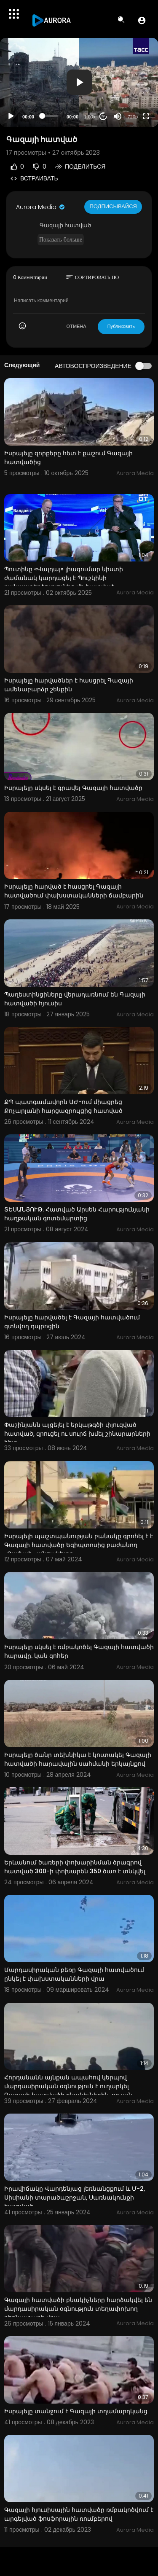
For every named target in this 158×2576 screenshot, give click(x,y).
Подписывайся (113, 206)
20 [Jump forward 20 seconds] (103, 116)
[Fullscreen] (146, 116)
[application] (79, 82)
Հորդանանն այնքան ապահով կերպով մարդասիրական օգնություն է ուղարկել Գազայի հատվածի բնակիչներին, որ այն (68, 2086)
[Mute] (117, 116)
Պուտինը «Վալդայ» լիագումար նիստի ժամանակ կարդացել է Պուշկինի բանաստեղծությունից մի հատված (63, 578)
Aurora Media (41, 207)
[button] (141, 20)
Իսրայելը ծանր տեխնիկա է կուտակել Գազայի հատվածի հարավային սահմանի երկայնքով (77, 1759)
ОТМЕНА (76, 326)
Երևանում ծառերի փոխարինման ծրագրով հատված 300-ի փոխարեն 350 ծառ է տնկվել (74, 1866)
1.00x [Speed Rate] (90, 116)
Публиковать (121, 326)
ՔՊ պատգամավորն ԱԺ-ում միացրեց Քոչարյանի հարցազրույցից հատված (63, 1106)
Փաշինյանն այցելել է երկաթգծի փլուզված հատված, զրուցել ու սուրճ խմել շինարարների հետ (77, 1434)
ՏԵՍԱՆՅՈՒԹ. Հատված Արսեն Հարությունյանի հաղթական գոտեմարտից (77, 1213)
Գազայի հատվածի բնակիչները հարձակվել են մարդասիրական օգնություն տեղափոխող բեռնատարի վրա (78, 2309)
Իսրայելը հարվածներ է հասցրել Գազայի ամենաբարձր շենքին (68, 684)
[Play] (11, 116)
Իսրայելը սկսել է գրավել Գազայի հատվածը (73, 788)
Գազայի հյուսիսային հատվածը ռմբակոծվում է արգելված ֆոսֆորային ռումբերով (78, 2514)
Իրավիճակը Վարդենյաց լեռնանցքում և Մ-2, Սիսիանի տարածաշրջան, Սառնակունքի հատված (74, 2197)
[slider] (50, 116)
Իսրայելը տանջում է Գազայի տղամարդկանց (75, 2411)
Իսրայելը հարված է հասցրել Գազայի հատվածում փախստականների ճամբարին (73, 891)
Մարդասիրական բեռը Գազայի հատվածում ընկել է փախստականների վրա (74, 1974)
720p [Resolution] (133, 116)
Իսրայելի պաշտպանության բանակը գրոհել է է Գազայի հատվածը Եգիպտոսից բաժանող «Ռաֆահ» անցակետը (78, 1545)
